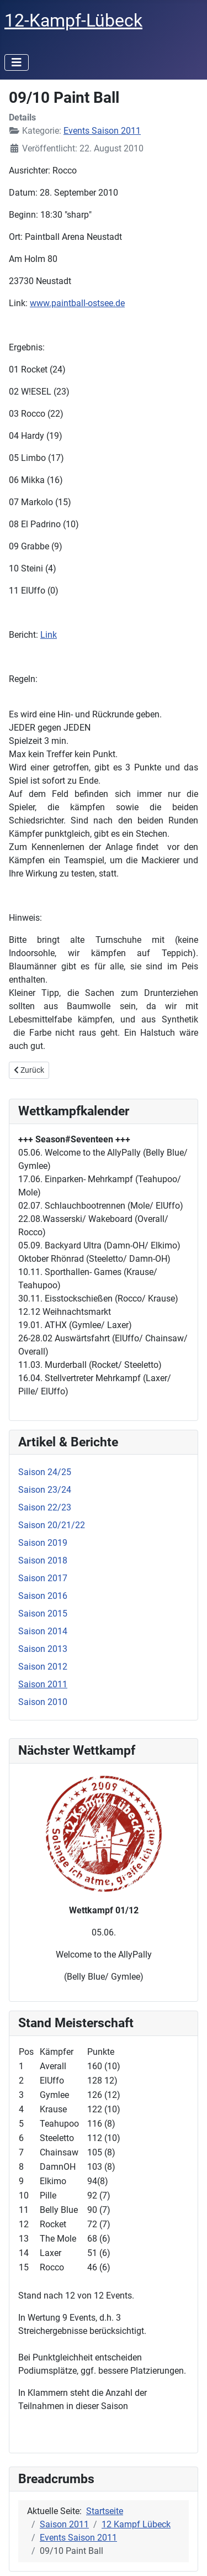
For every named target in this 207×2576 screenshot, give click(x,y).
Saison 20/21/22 (51, 1525)
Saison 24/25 (44, 1472)
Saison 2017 (42, 1578)
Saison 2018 (42, 1560)
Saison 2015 (42, 1613)
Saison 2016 (42, 1596)
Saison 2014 (42, 1631)
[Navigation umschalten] (16, 62)
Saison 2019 (42, 1543)
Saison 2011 (42, 1684)
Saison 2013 (42, 1649)
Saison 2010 (42, 1702)
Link (48, 634)
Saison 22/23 (44, 1507)
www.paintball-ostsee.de (77, 303)
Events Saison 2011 (102, 130)
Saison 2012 (42, 1666)
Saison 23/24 (44, 1489)
